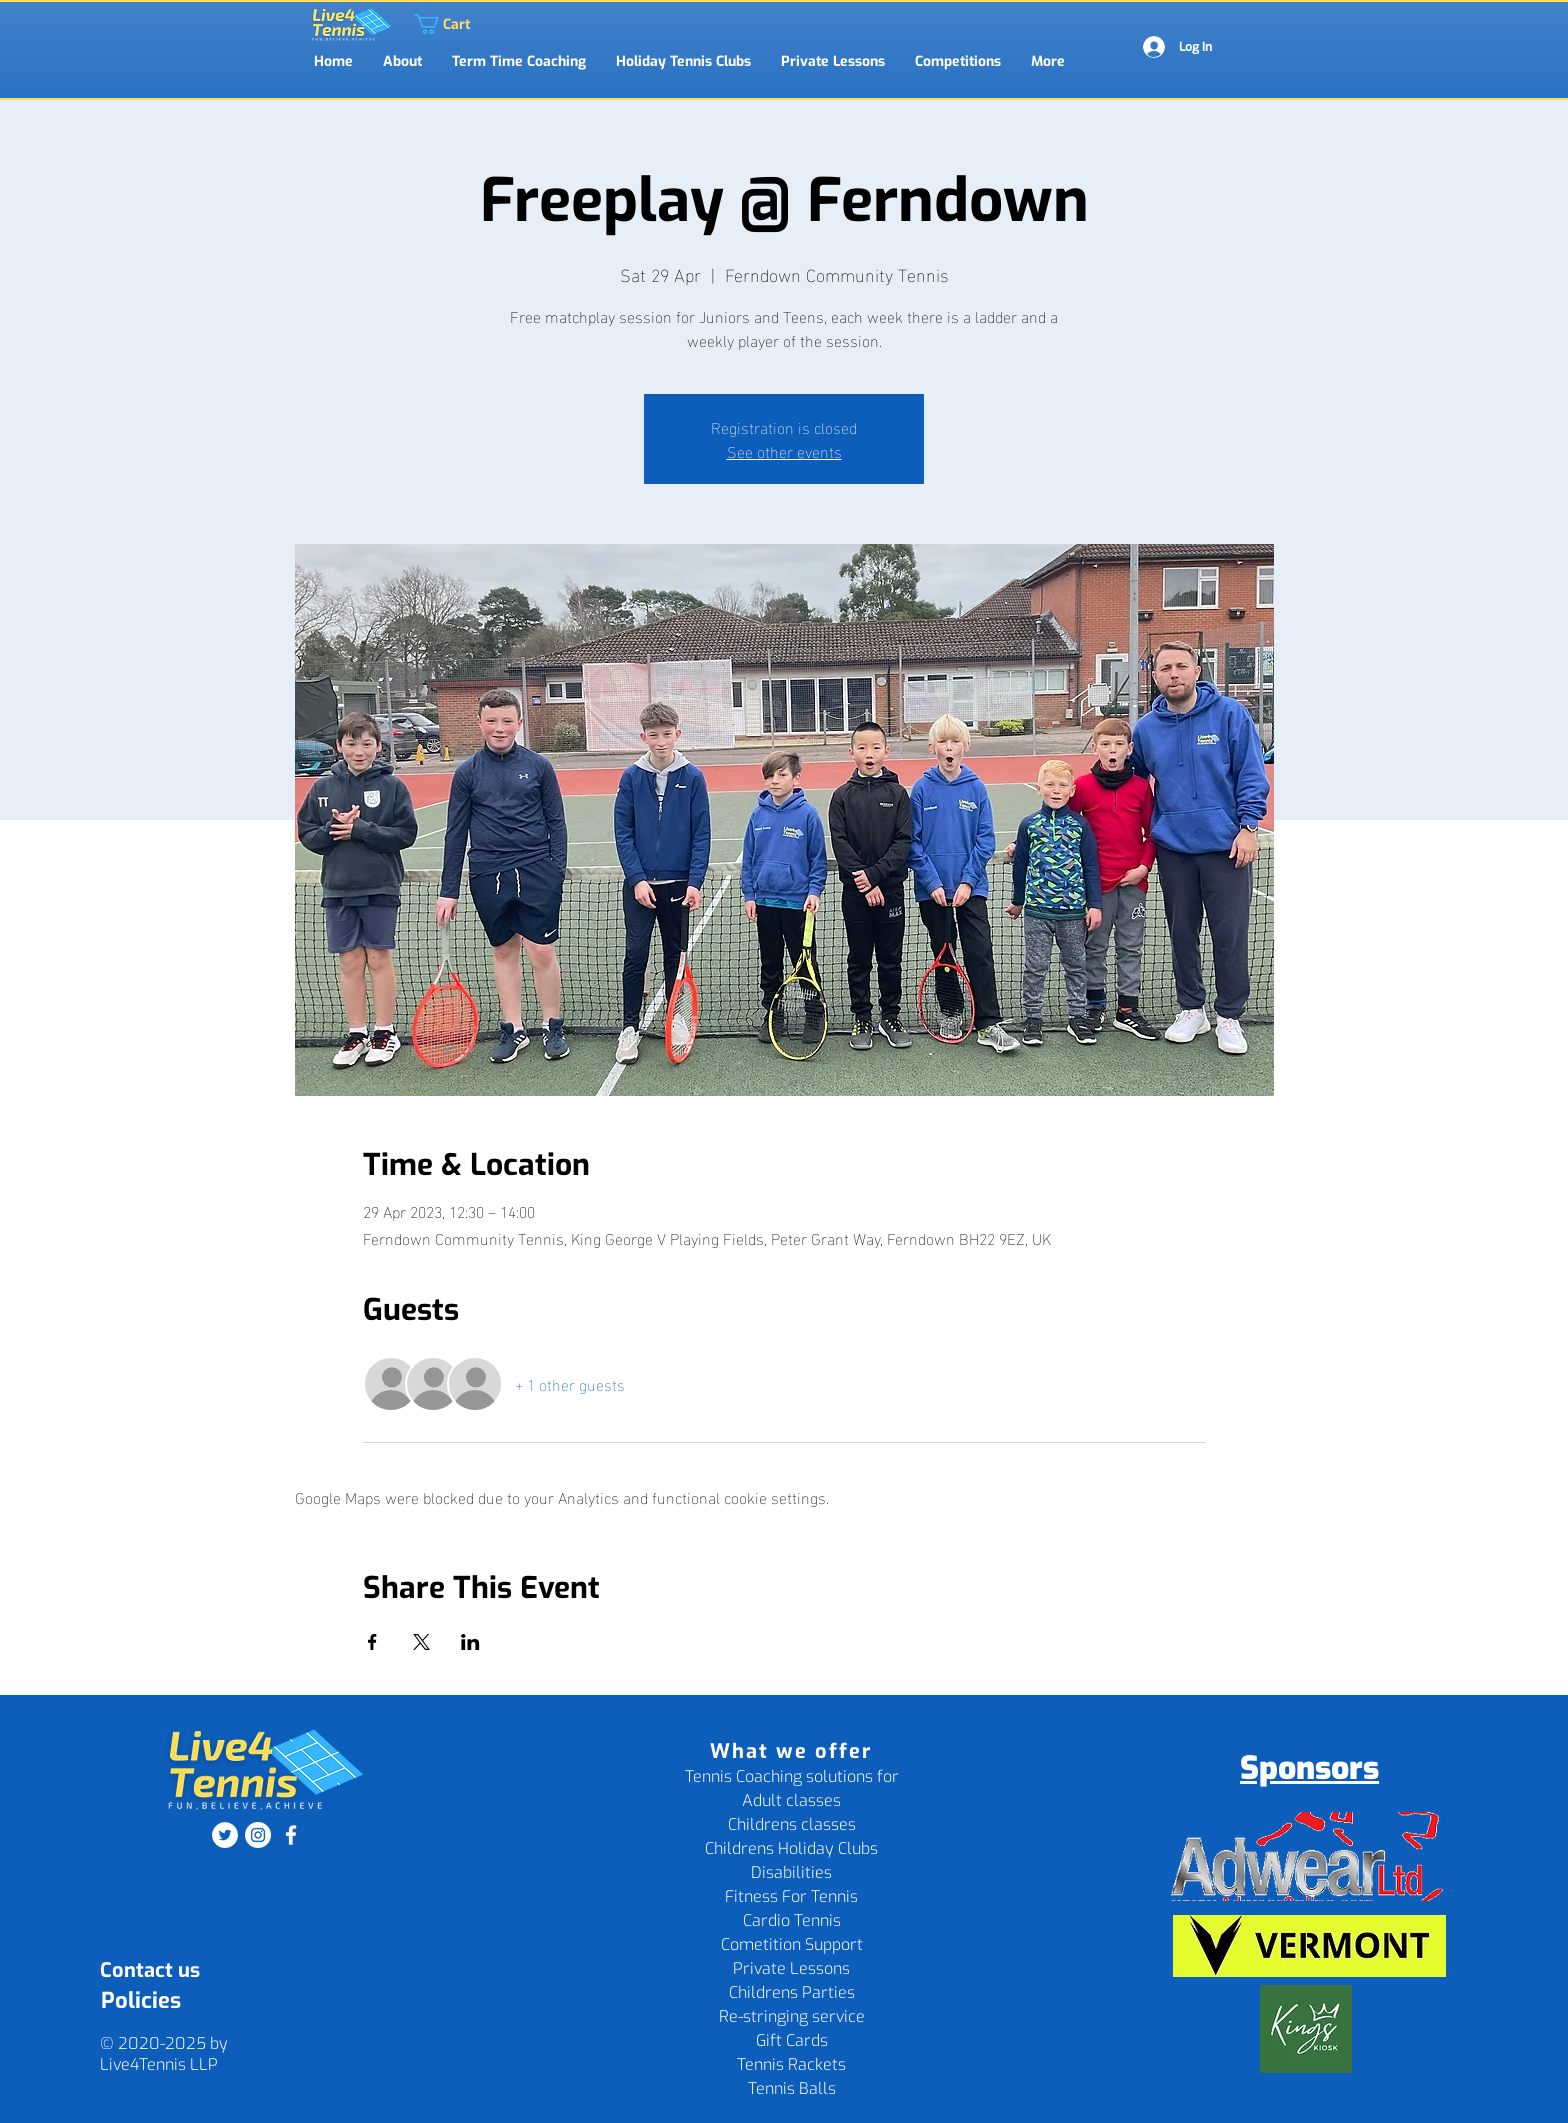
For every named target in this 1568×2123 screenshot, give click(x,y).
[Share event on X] (421, 1642)
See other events (784, 450)
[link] (423, 24)
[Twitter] (225, 1835)
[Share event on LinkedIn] (470, 1642)
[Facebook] (291, 1835)
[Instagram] (258, 1835)
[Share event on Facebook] (372, 1642)
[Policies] (140, 2001)
